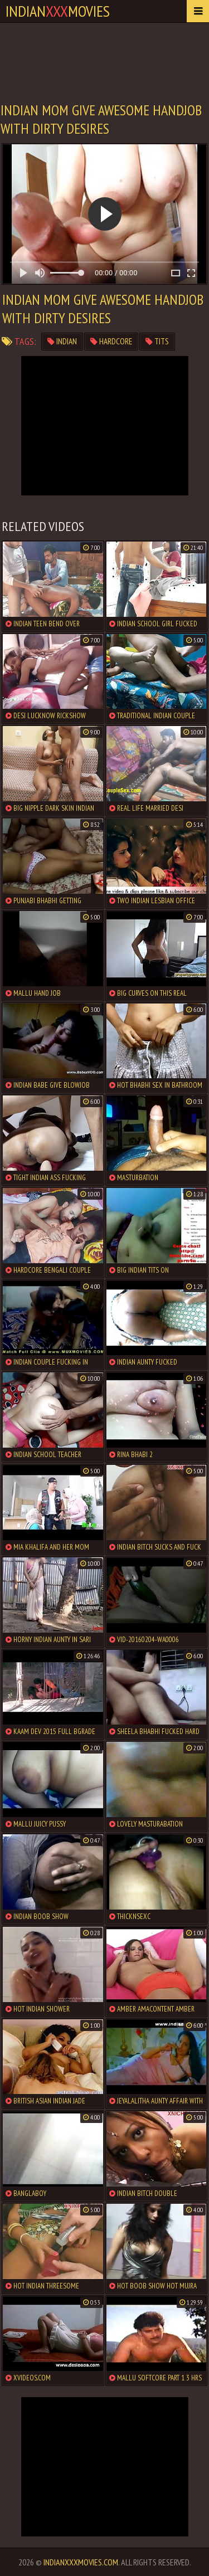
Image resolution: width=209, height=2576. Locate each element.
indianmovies (58, 11)
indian (62, 341)
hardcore (111, 341)
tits (157, 341)
